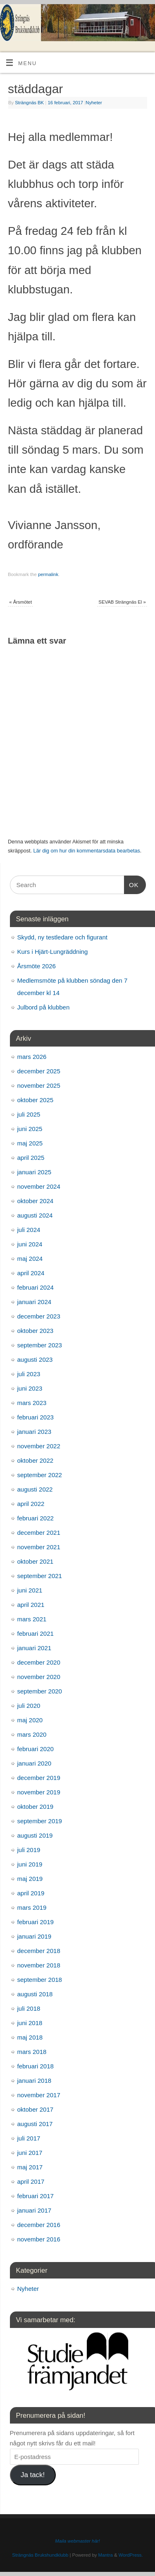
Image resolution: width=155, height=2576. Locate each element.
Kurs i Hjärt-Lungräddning (52, 951)
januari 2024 (34, 1301)
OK (131, 883)
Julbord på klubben (43, 1007)
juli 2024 (29, 1229)
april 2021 (31, 1604)
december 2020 (38, 1662)
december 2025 (38, 1071)
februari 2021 (35, 1633)
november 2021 (38, 1546)
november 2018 (38, 1965)
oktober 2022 (35, 1460)
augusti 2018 (35, 1994)
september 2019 (39, 1820)
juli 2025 (29, 1114)
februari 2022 (35, 1518)
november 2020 (38, 1676)
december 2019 (38, 1777)
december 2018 (38, 1950)
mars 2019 (32, 1907)
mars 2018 (32, 2051)
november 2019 (38, 1792)
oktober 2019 (35, 1806)
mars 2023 (32, 1402)
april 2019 (31, 1893)
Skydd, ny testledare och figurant (62, 937)
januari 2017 (34, 2210)
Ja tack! (33, 2475)
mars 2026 (32, 1056)
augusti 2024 (35, 1215)
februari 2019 (35, 1921)
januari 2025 (34, 1172)
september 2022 (39, 1474)
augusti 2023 (35, 1359)
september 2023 (39, 1345)
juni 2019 (30, 1864)
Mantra (105, 2555)
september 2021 (39, 1575)
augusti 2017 (35, 2123)
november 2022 (38, 1446)
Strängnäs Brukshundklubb (40, 2555)
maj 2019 (30, 1878)
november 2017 (38, 2094)
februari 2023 (35, 1417)
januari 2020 (34, 1763)
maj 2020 (30, 1720)
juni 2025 (30, 1128)
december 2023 (38, 1316)
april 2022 (31, 1503)
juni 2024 (30, 1244)
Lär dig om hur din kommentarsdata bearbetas (86, 851)
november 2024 (38, 1186)
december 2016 (38, 2224)
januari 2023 (34, 1431)
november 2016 (38, 2239)
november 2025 (38, 1085)
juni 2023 (30, 1388)
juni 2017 (30, 2152)
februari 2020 (35, 1748)
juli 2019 (29, 1849)
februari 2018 (35, 2066)
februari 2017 (35, 2195)
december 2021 (38, 1532)
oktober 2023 (35, 1330)
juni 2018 (30, 2022)
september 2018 (39, 1979)
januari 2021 (34, 1647)
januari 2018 (34, 2080)
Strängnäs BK (29, 102)
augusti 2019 (35, 1835)
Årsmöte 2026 (36, 966)
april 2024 (31, 1272)
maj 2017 (30, 2167)
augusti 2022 (35, 1489)
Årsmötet (20, 602)
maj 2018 (30, 2037)
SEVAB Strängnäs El (121, 602)
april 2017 (31, 2181)
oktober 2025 (35, 1099)
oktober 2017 (35, 2109)
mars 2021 (32, 1619)
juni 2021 (30, 1590)
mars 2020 (32, 1734)
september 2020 (39, 1691)
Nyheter (94, 102)
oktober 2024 (35, 1200)
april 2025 (31, 1157)
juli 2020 (29, 1705)
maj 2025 (30, 1143)
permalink (48, 574)
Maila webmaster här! (77, 2541)
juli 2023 (29, 1373)
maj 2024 (30, 1258)
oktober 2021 (35, 1561)
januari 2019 (34, 1936)
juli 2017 (29, 2138)
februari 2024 (35, 1287)
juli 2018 (29, 2008)
